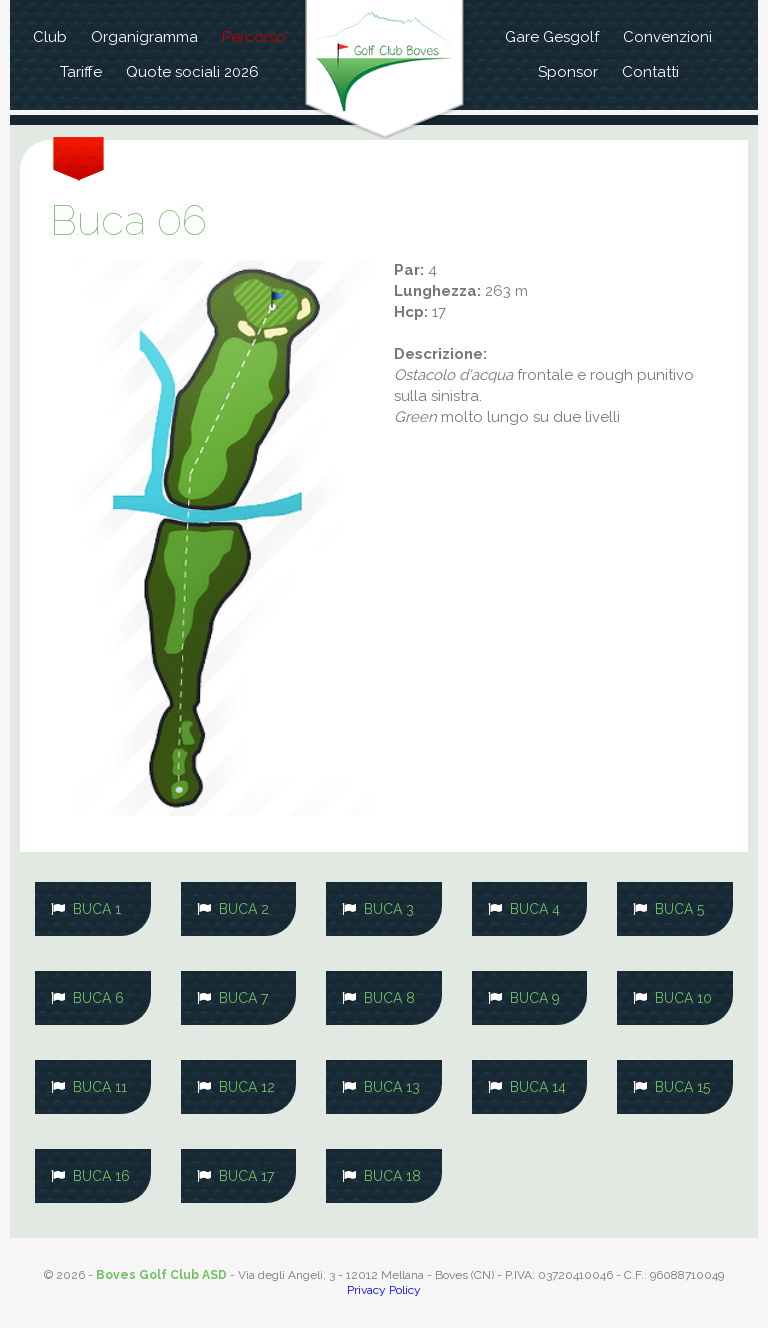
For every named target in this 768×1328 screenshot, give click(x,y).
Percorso (254, 37)
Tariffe (81, 72)
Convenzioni (667, 37)
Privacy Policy (384, 1290)
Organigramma (144, 37)
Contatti (650, 72)
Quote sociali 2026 (192, 72)
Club (50, 37)
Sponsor (568, 72)
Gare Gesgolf (552, 37)
